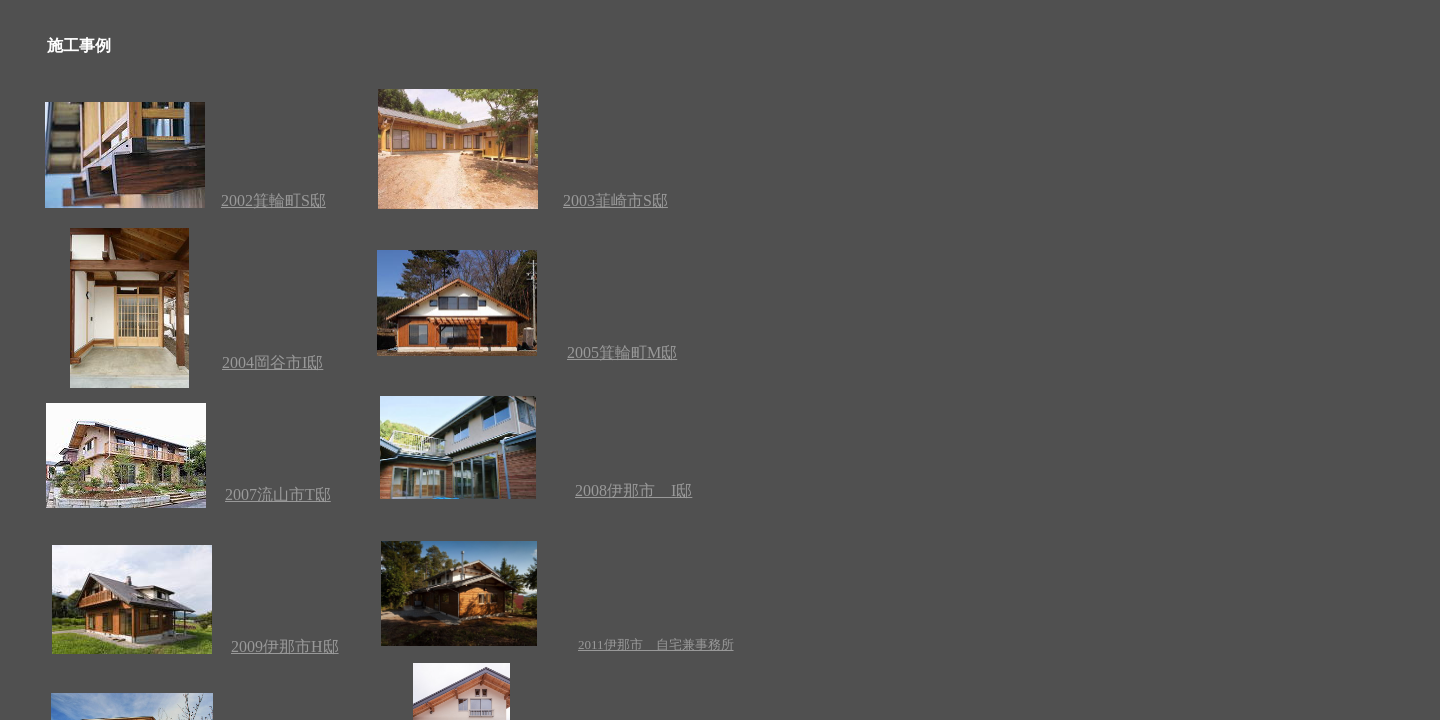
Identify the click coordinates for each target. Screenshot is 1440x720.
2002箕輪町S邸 (273, 200)
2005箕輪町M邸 (622, 352)
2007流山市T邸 (278, 494)
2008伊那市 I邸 (633, 490)
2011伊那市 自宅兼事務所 (656, 644)
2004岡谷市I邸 (272, 362)
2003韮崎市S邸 (615, 200)
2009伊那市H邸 (285, 646)
